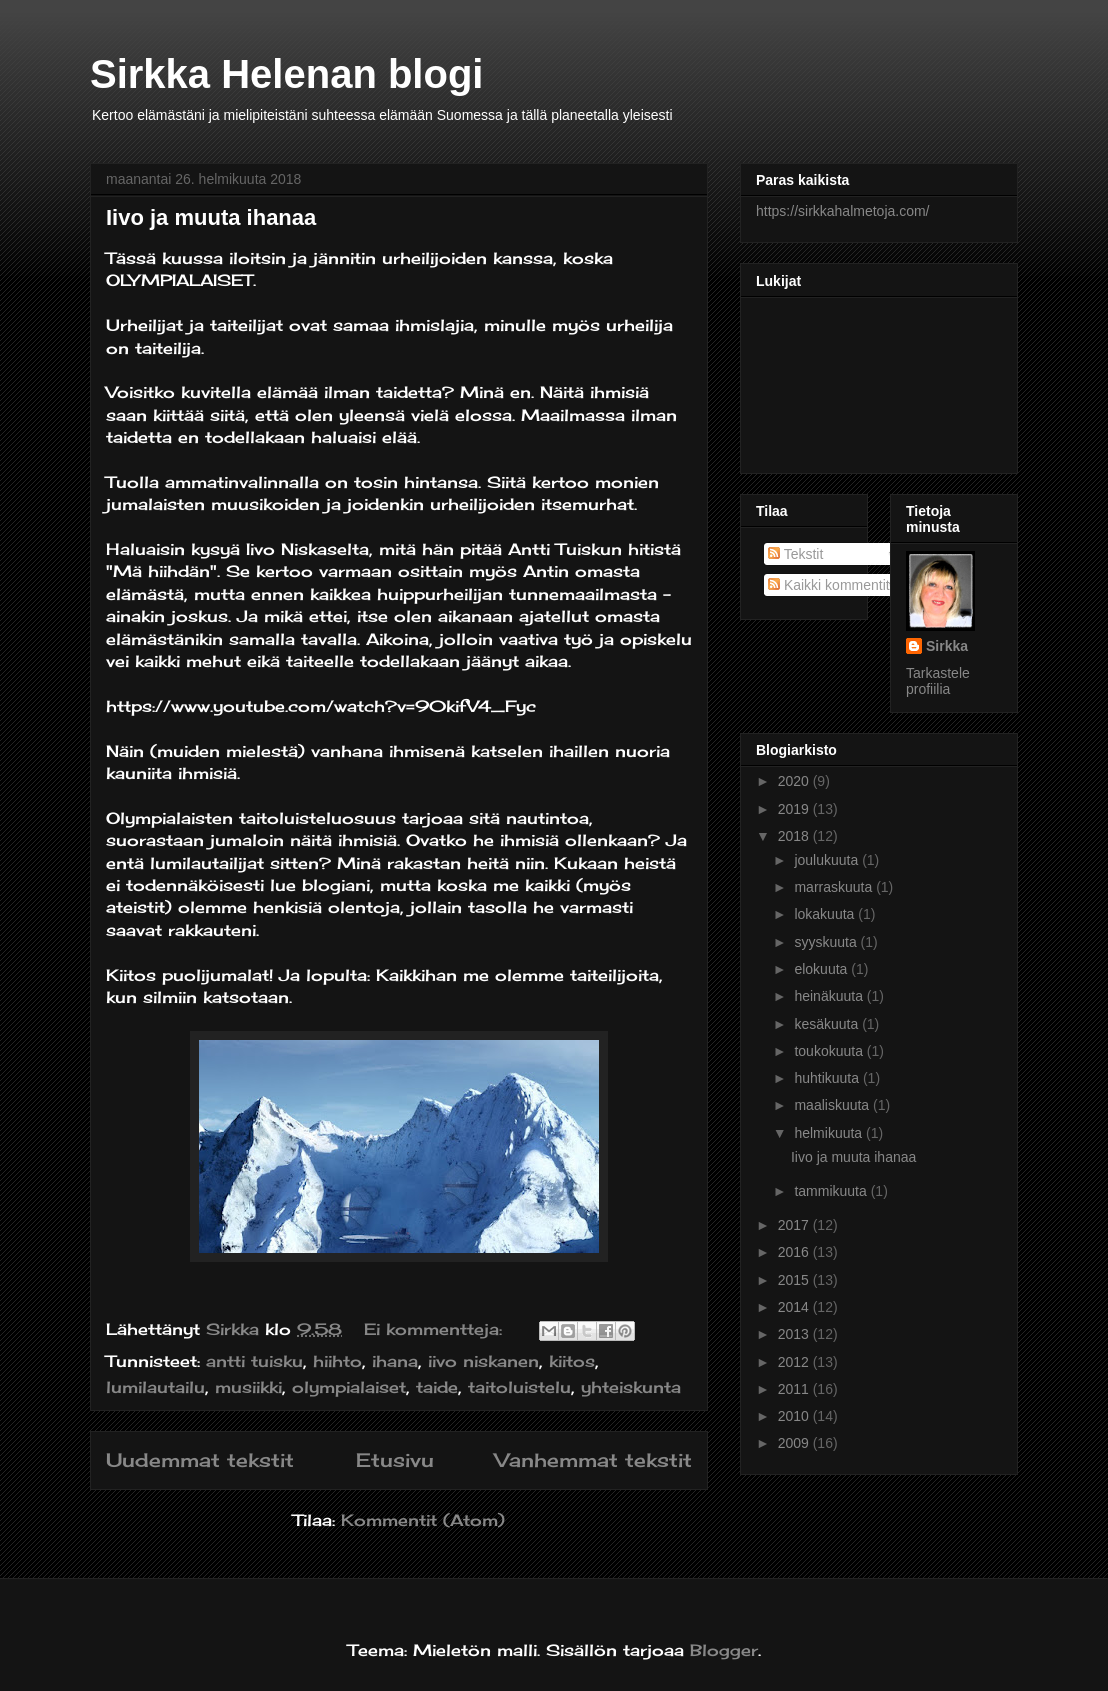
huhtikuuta (828, 1078)
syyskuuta (827, 942)
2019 (795, 809)
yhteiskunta (631, 1387)
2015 (795, 1280)
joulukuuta (828, 860)
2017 (795, 1225)
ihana (395, 1361)
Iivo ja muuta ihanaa (211, 217)
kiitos (572, 1361)
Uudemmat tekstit (200, 1460)
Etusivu (395, 1460)
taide (437, 1387)
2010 (795, 1416)
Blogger (724, 1650)
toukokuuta (830, 1051)
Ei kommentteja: (436, 1329)
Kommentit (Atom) (423, 1520)
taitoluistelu (519, 1387)
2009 (795, 1443)
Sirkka (947, 646)
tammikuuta (832, 1191)
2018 (795, 836)
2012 (795, 1362)
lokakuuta (826, 914)
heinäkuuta (830, 996)
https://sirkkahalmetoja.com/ (843, 211)
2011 (795, 1389)
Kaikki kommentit (829, 585)
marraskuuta (835, 887)
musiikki (248, 1387)
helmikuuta (830, 1133)
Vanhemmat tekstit (593, 1460)
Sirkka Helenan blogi (286, 74)
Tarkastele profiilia (938, 681)
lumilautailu (155, 1387)
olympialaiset (349, 1387)
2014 (795, 1307)
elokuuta (822, 969)
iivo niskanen (483, 1361)
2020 (795, 781)
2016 (795, 1252)
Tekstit (795, 554)
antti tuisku (254, 1361)
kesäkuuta (828, 1024)
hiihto (337, 1361)
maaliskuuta (833, 1105)
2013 (795, 1334)
